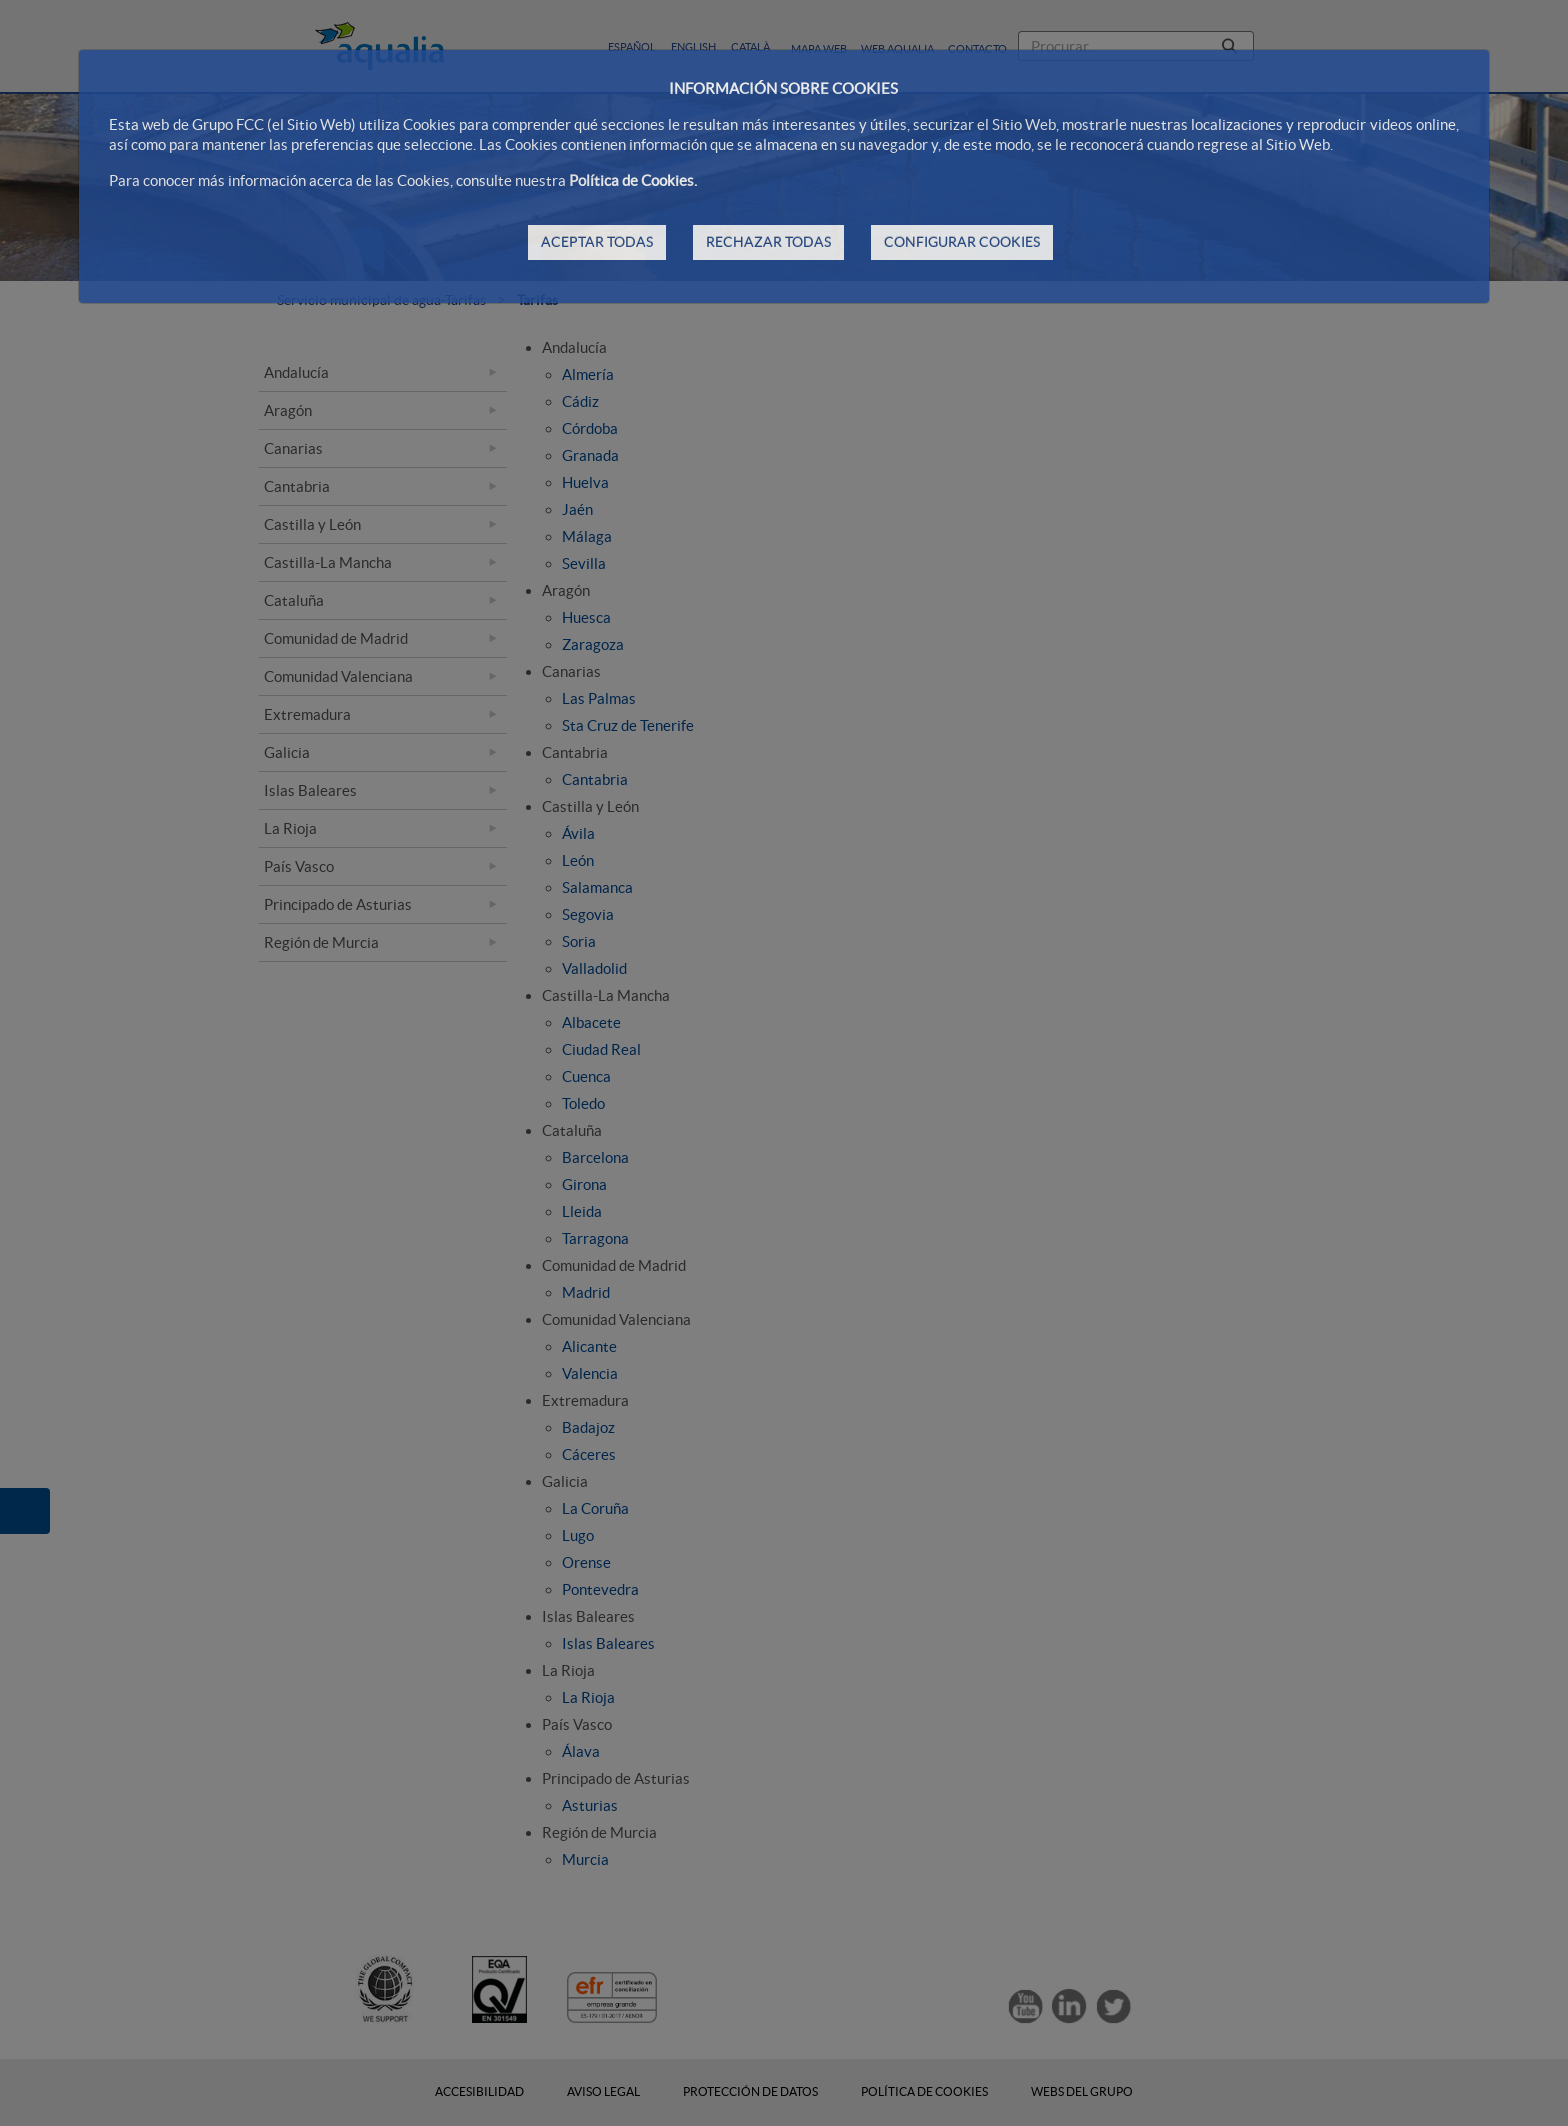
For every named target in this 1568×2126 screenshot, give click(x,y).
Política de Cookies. (633, 180)
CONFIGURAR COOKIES (962, 242)
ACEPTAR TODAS (597, 242)
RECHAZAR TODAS (768, 242)
